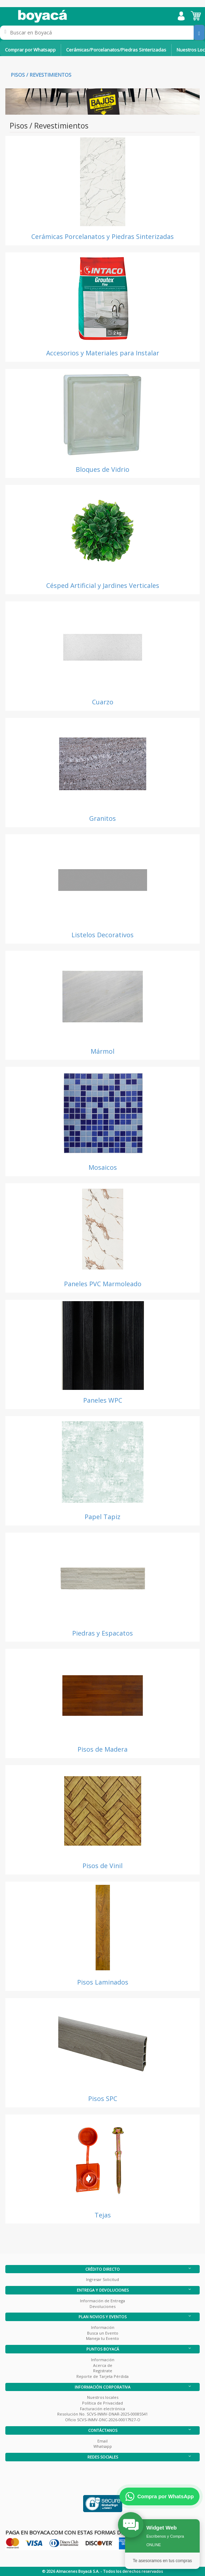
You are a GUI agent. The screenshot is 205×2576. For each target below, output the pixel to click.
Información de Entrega (102, 2300)
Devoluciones (102, 2306)
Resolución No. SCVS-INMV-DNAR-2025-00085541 (102, 2414)
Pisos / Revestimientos (41, 74)
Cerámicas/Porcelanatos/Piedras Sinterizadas (116, 50)
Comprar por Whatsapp (30, 50)
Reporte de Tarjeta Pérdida (102, 2376)
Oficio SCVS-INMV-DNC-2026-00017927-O (102, 2419)
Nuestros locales (102, 2397)
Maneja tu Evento (102, 2338)
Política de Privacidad (102, 2403)
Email (102, 2441)
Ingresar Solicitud (102, 2279)
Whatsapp (102, 2446)
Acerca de (102, 2365)
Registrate (102, 2370)
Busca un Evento (102, 2333)
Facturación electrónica (102, 2408)
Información (102, 2327)
